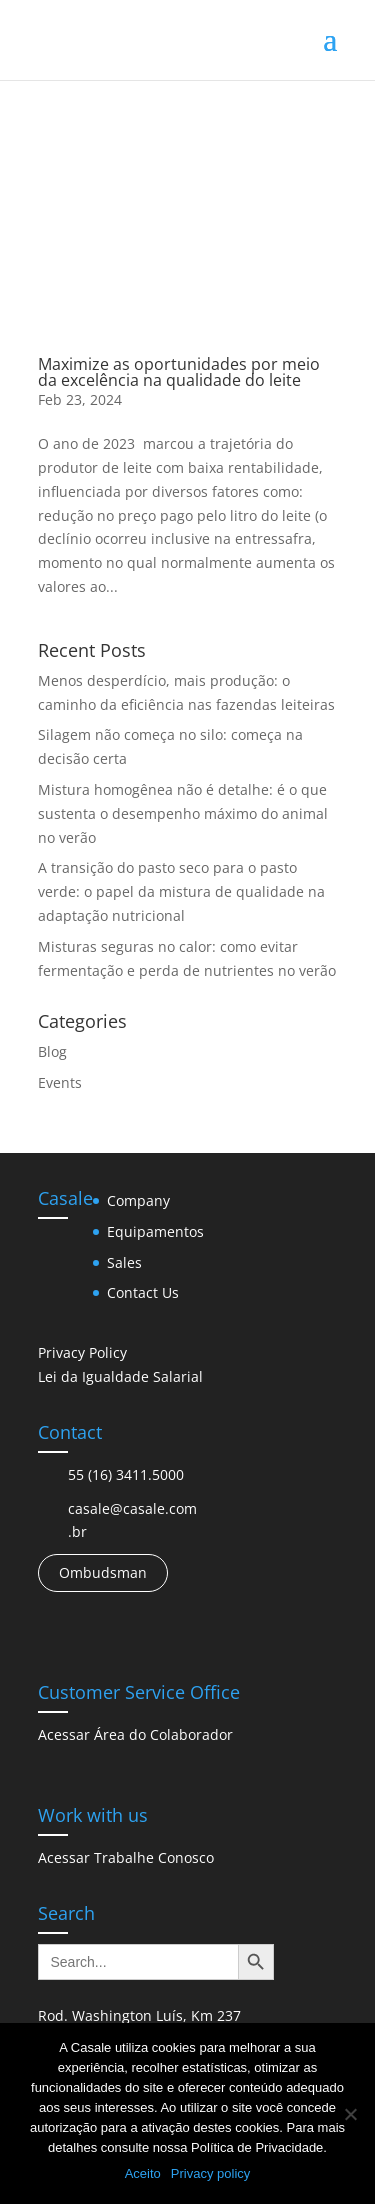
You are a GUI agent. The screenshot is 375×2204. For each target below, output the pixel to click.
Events (60, 1082)
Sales (124, 1262)
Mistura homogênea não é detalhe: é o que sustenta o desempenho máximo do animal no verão (183, 813)
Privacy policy (210, 2173)
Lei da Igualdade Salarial (120, 1376)
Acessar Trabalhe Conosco (126, 1857)
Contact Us (143, 1292)
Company (138, 1200)
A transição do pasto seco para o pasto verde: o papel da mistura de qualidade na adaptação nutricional (181, 891)
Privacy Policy (82, 1352)
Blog (52, 1051)
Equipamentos (155, 1231)
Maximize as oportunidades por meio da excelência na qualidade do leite (179, 372)
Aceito (143, 2173)
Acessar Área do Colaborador (135, 1734)
